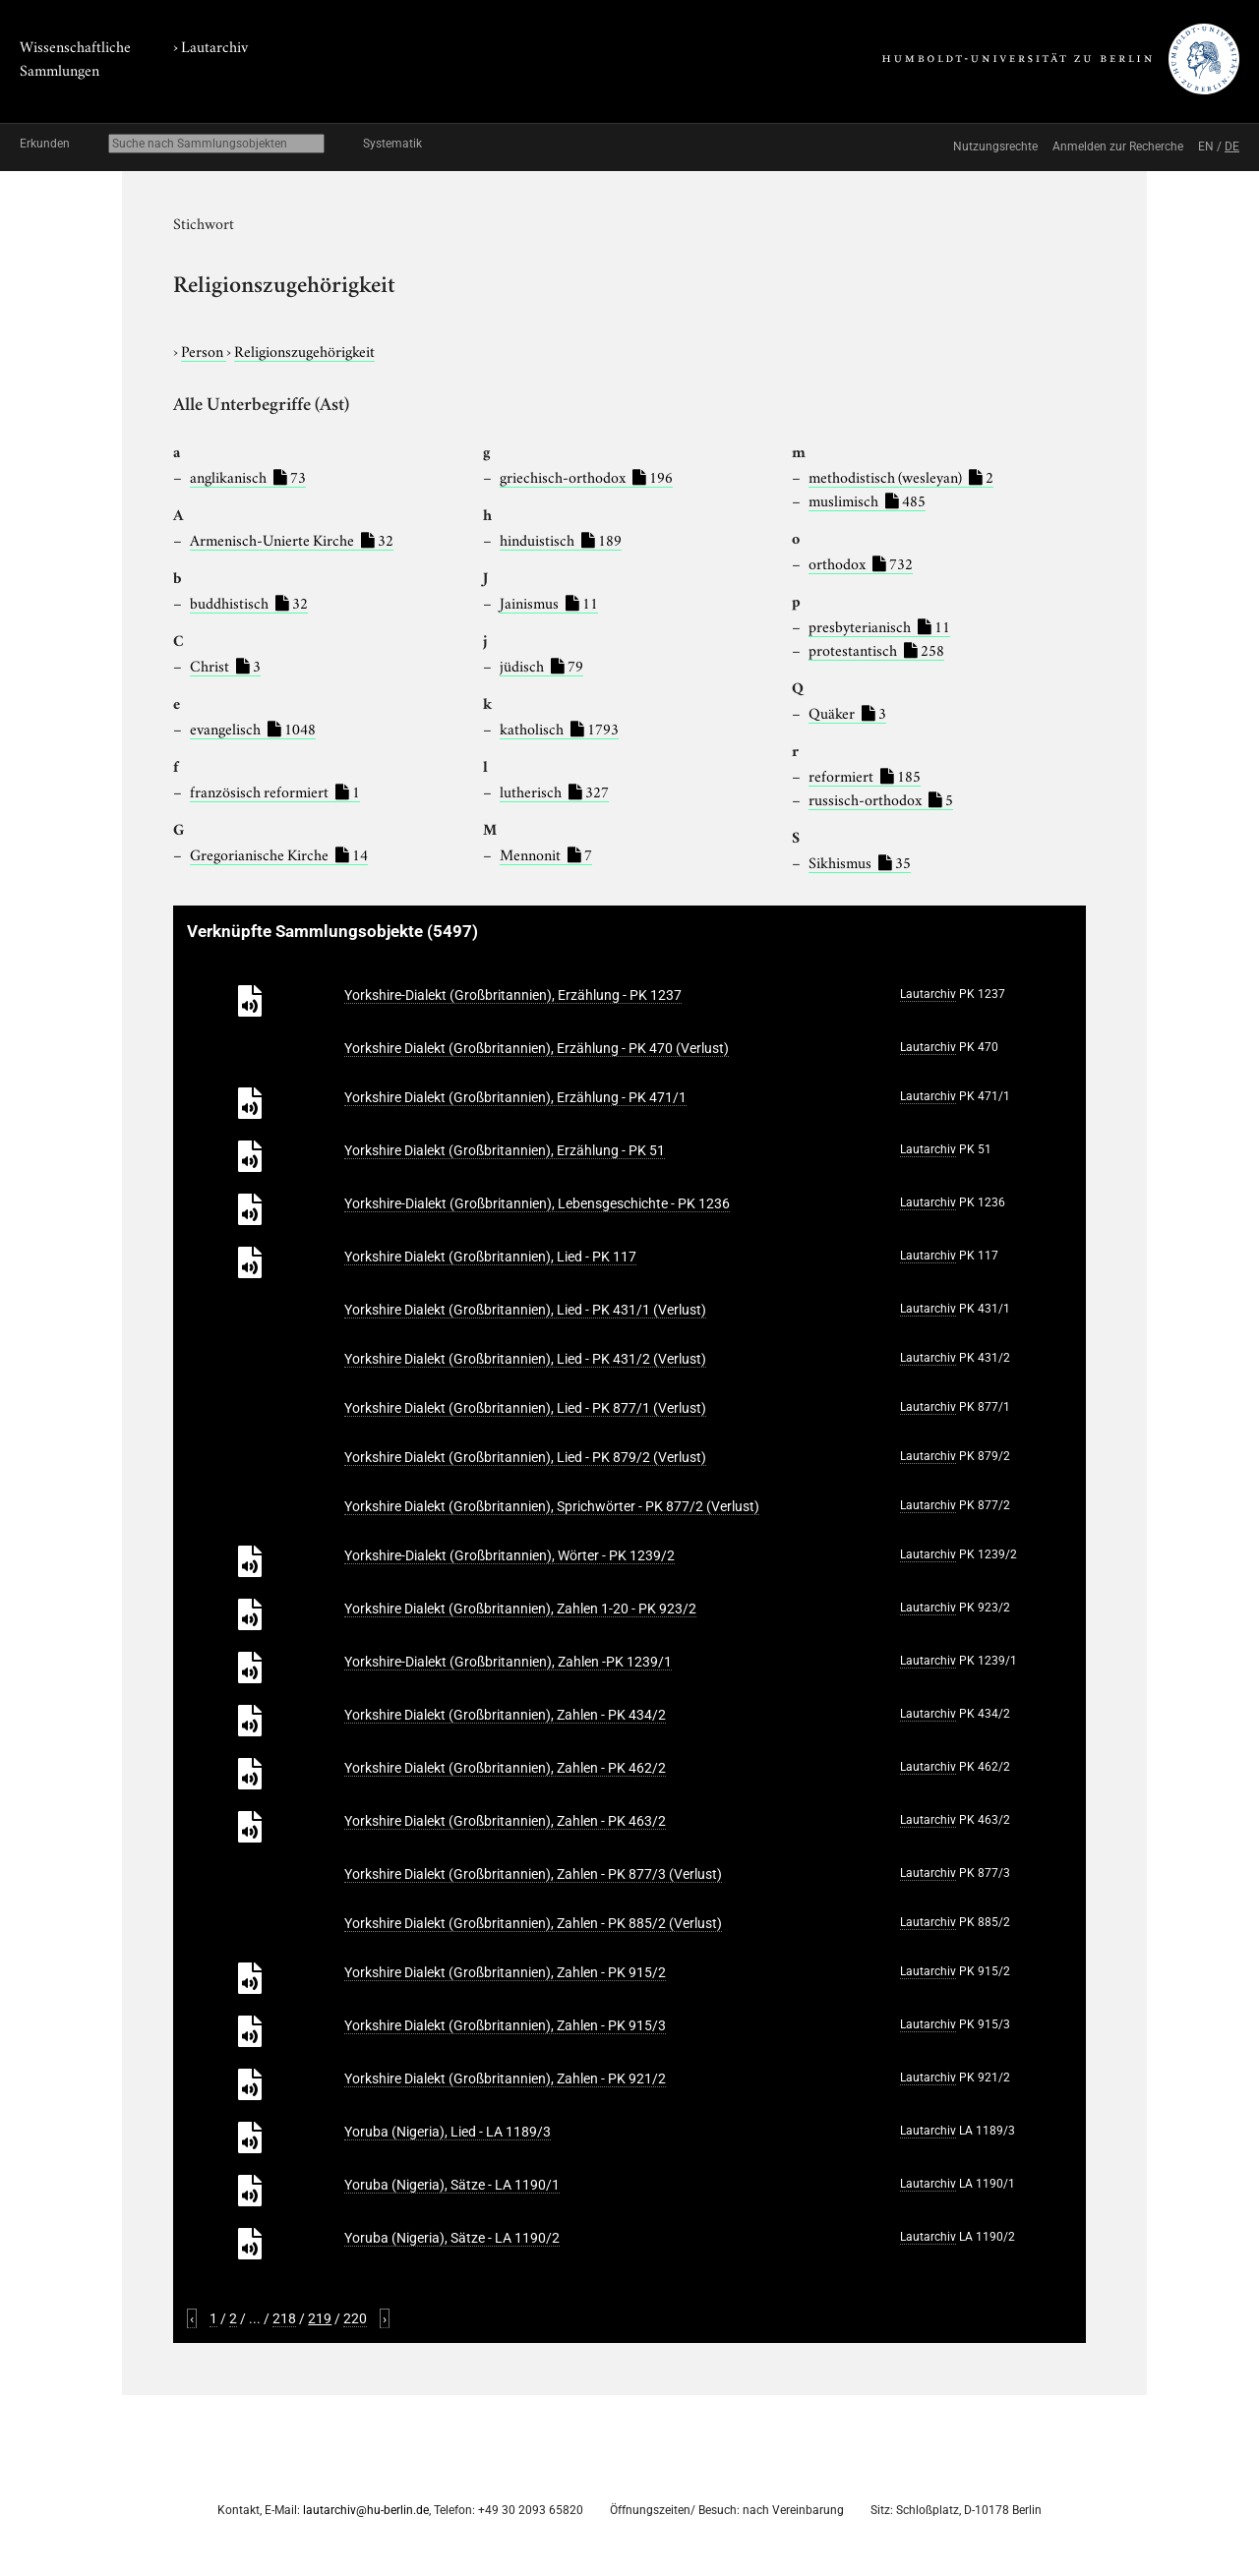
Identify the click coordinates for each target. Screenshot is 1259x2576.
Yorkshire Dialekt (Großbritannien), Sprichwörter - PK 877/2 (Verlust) (551, 1506)
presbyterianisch (879, 625)
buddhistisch (249, 602)
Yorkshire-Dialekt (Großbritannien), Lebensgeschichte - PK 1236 (537, 1203)
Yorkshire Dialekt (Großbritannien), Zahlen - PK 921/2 (505, 2078)
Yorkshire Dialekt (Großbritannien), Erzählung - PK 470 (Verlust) (536, 1048)
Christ (225, 664)
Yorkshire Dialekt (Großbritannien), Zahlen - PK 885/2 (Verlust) (533, 1923)
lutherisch (554, 790)
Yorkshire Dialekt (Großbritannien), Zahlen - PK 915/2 (505, 1972)
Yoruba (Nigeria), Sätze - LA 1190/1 (452, 2185)
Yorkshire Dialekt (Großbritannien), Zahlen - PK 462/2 (505, 1768)
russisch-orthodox (881, 798)
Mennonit (546, 853)
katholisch (559, 727)
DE (1232, 146)
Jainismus (549, 602)
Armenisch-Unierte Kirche (291, 539)
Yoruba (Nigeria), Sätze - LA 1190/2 (452, 2238)
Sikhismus (860, 861)
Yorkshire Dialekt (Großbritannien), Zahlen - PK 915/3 (505, 2025)
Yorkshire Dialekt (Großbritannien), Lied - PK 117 (490, 1256)
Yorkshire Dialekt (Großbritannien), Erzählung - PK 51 (504, 1150)
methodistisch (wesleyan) (901, 476)
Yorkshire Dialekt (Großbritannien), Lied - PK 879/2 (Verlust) (525, 1457)
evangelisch (253, 727)
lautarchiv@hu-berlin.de (366, 2510)
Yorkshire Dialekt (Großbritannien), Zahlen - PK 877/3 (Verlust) (533, 1874)
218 (284, 2318)
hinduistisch (561, 539)
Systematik (392, 143)
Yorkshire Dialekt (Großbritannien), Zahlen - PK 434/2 (505, 1715)
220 (355, 2318)
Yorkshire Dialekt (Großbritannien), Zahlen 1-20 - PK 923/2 (520, 1608)
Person (203, 350)
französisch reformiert (275, 790)
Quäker (847, 712)
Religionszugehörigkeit (304, 350)
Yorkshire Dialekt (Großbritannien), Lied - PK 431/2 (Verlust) (525, 1359)
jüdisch (541, 664)
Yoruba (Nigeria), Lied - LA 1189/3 (447, 2131)
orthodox (861, 562)
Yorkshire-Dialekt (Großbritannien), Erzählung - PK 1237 (513, 995)
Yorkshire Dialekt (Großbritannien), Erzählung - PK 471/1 (515, 1097)
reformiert (865, 775)
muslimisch (867, 499)
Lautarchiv (214, 45)
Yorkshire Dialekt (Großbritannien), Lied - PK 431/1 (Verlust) (525, 1309)
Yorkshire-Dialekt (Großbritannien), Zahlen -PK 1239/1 (508, 1661)
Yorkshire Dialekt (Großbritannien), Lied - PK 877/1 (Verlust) (525, 1408)
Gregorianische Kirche (279, 853)
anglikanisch (248, 476)
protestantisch (876, 649)
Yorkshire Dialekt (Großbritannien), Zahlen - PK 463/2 (505, 1821)
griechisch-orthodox (586, 476)
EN (1206, 146)
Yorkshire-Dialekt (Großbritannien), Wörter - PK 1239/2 (509, 1555)
